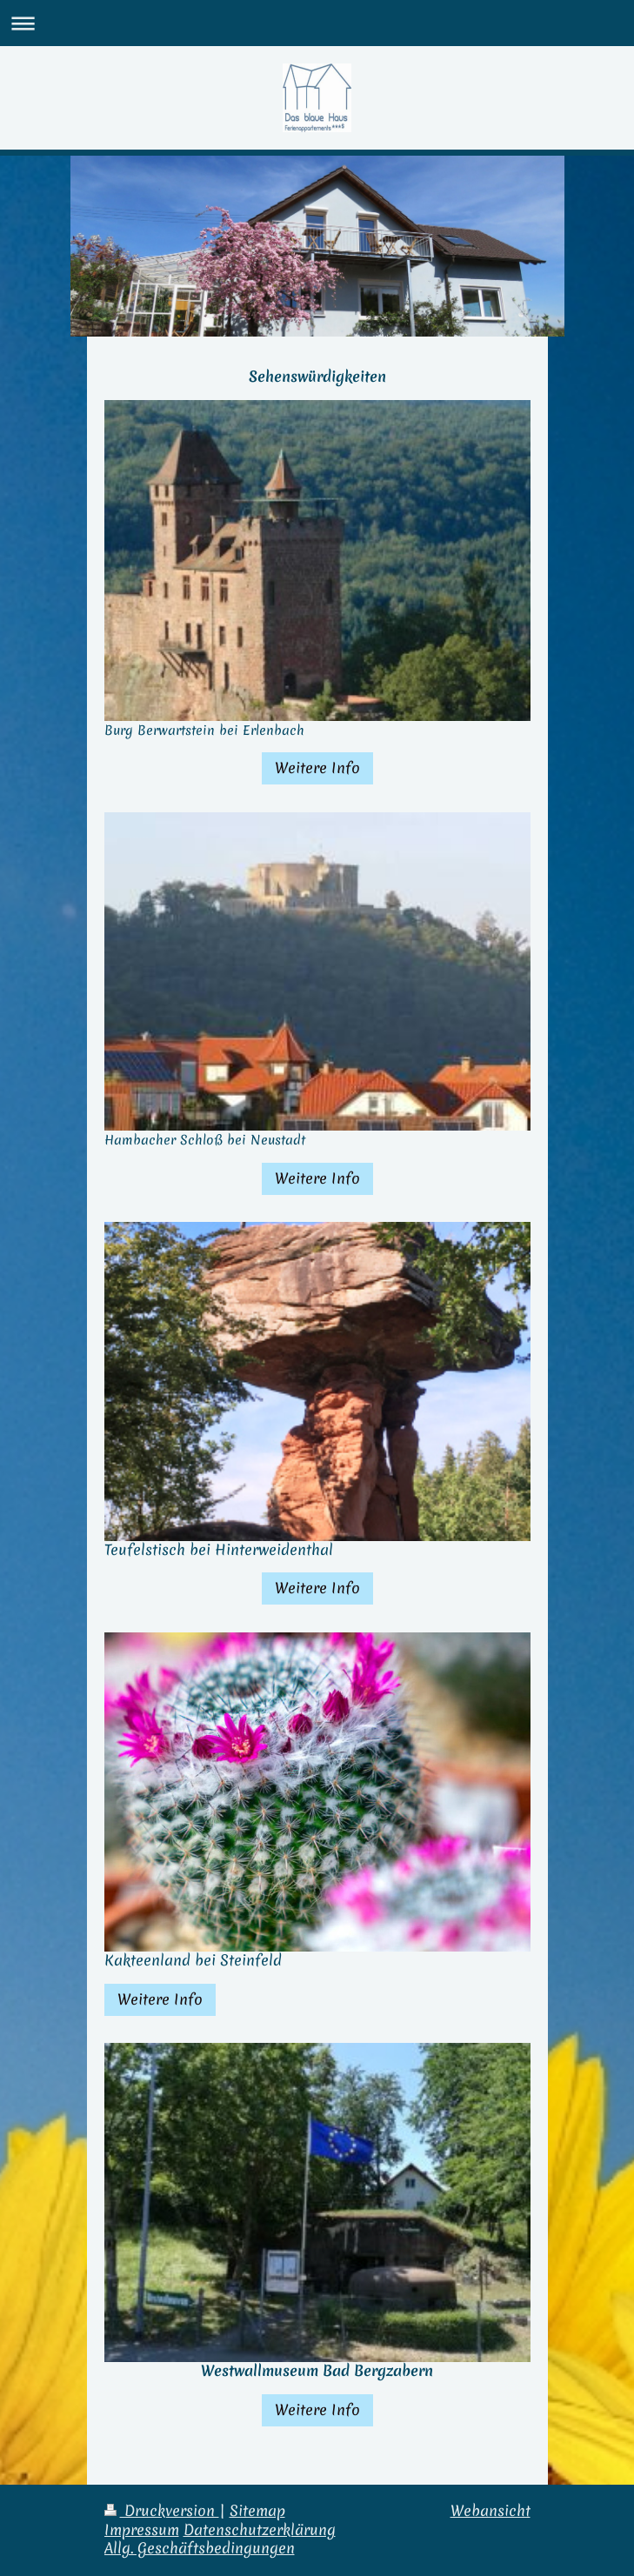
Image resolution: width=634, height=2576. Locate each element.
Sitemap (257, 2510)
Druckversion (161, 2510)
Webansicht (490, 2510)
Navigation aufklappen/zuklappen (317, 23)
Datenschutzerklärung (260, 2529)
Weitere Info (317, 767)
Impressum (141, 2529)
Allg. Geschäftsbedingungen (199, 2548)
